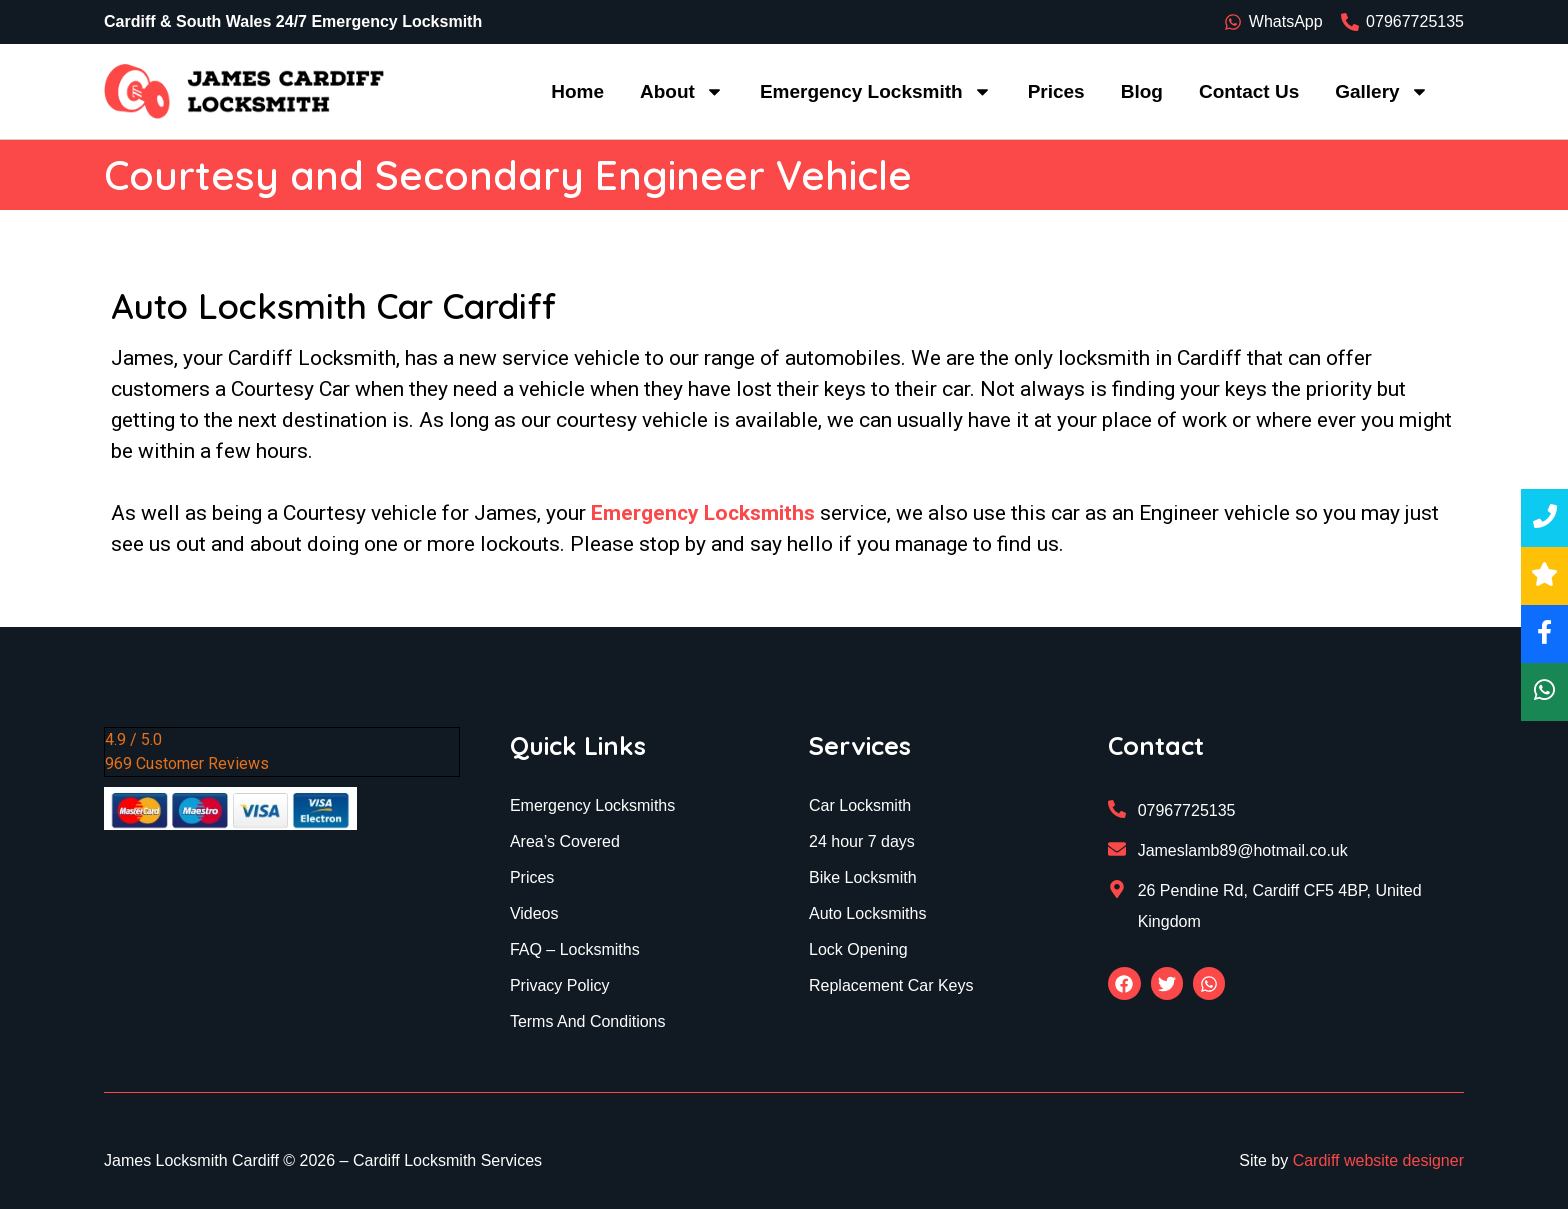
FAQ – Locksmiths (575, 949)
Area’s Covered (565, 841)
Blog (1142, 91)
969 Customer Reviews (187, 763)
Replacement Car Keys (891, 985)
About (682, 91)
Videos (534, 913)
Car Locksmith (860, 805)
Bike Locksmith (863, 877)
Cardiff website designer (1378, 1160)
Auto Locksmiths (867, 913)
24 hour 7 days (862, 841)
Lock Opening (858, 949)
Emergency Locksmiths (703, 513)
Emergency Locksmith (876, 91)
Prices (1056, 91)
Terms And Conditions (588, 1021)
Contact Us (1249, 91)
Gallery (1381, 91)
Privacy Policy (560, 985)
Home (577, 91)
